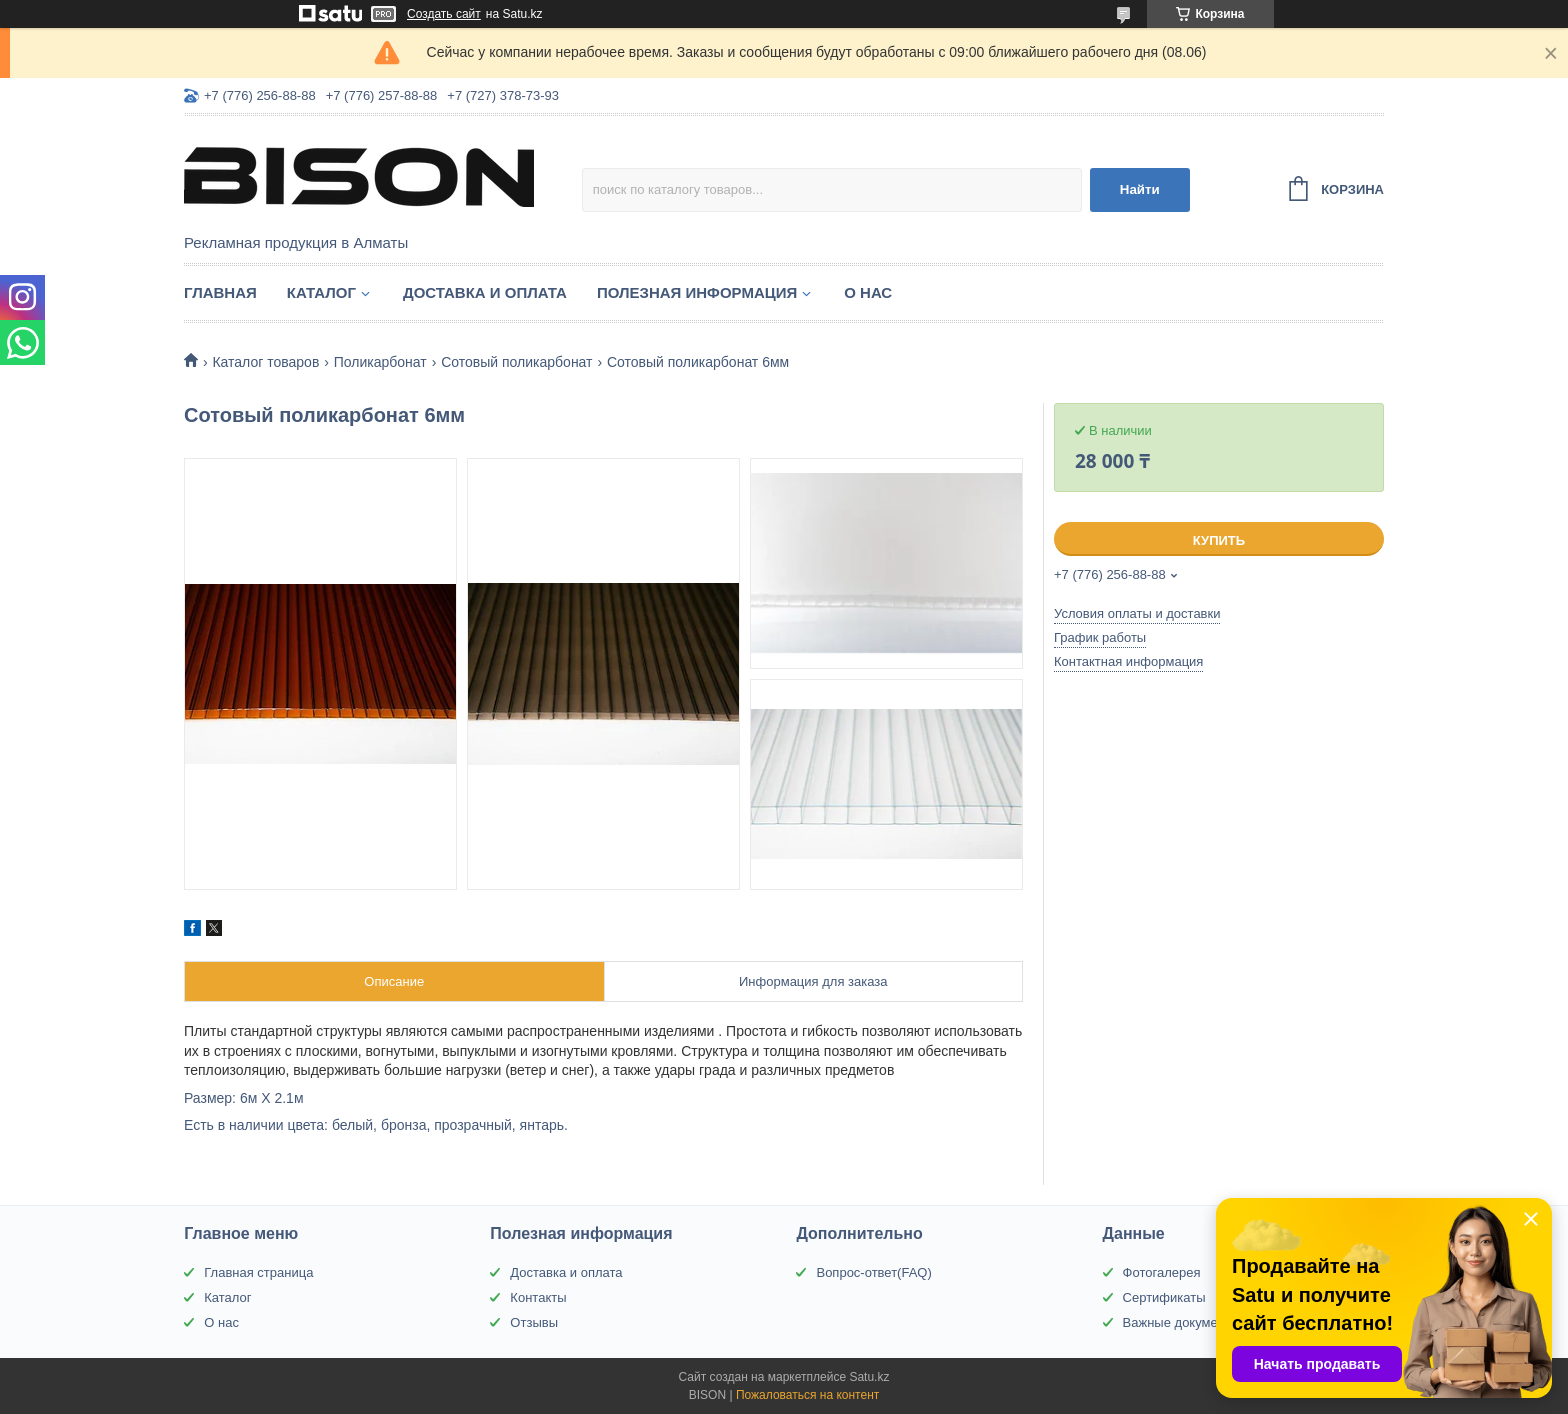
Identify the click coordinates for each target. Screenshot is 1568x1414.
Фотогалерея (1162, 1272)
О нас (868, 292)
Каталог (321, 292)
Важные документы (1182, 1322)
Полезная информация (697, 292)
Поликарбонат (380, 362)
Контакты (538, 1297)
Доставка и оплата (485, 292)
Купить (1219, 540)
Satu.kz (869, 1377)
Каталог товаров (265, 362)
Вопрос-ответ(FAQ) (873, 1272)
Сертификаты (1164, 1297)
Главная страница (258, 1272)
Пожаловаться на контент (807, 1395)
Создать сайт (444, 14)
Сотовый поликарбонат (516, 362)
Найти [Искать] (1140, 189)
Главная (220, 292)
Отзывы (534, 1322)
